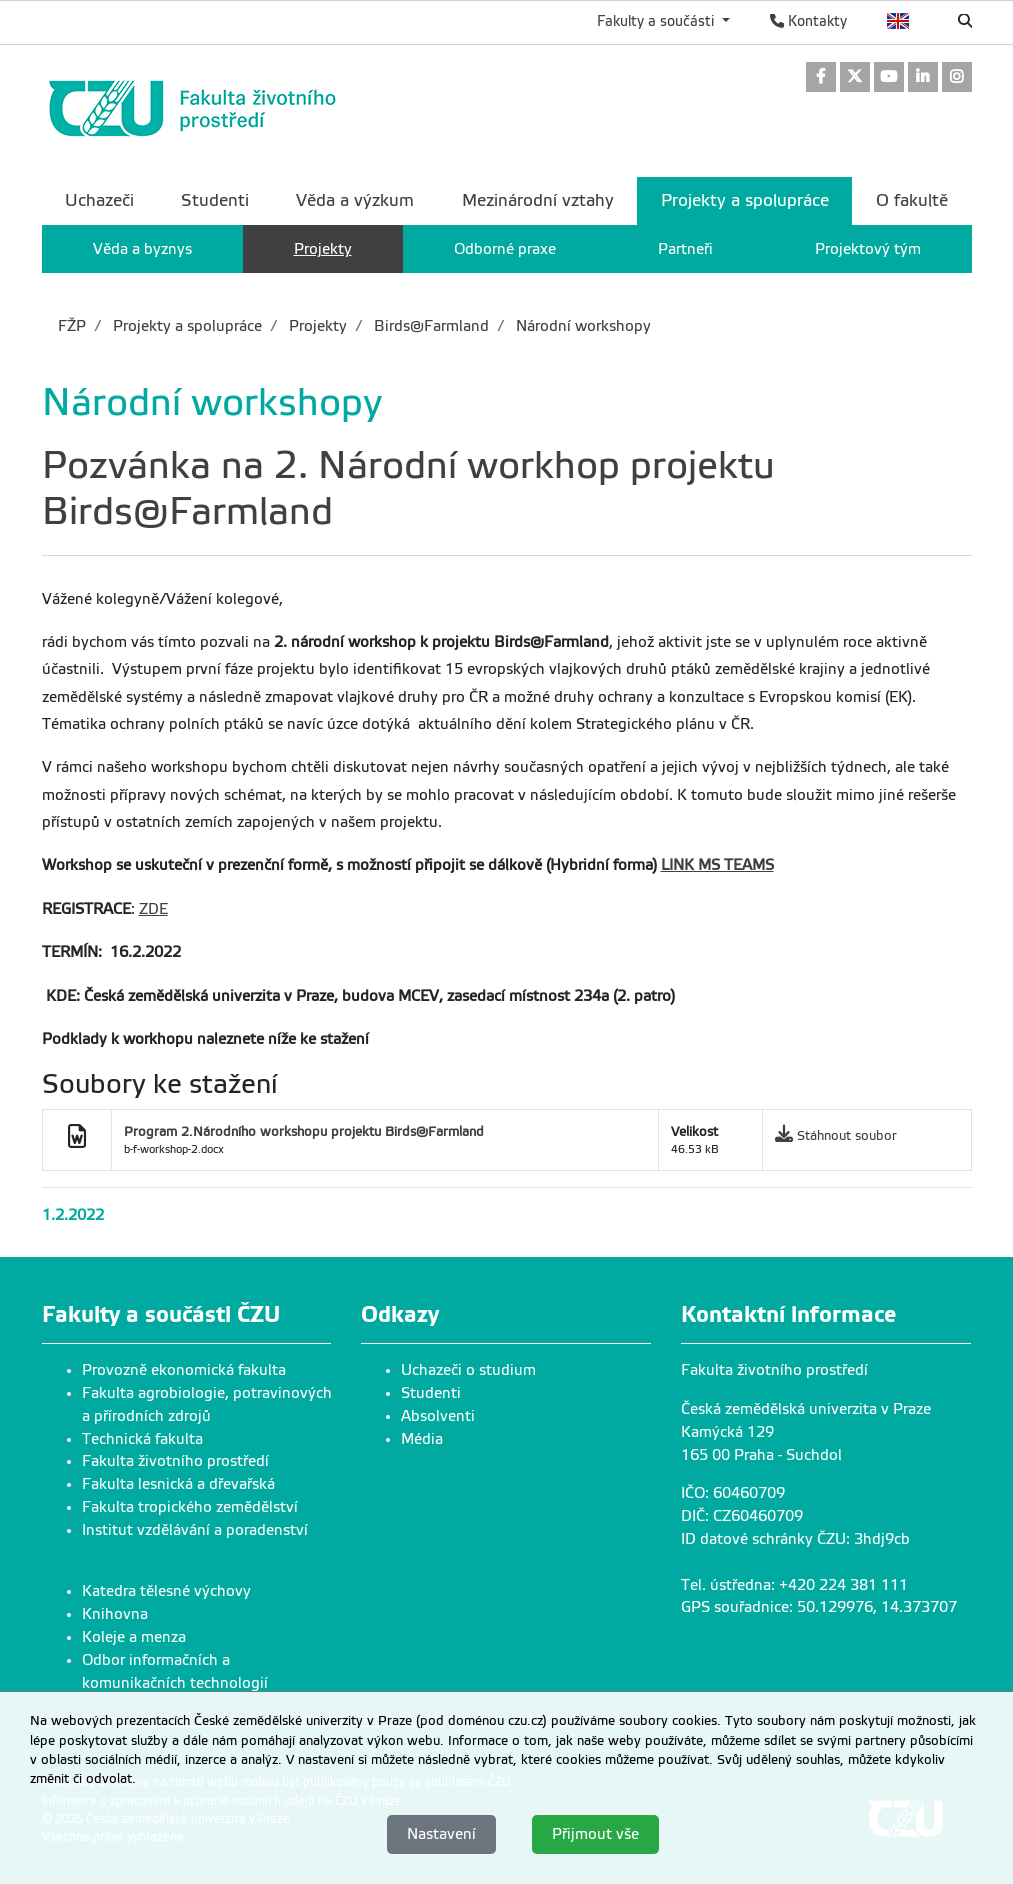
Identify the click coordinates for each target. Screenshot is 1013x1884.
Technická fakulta (142, 1439)
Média (422, 1439)
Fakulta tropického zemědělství (190, 1507)
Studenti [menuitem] (215, 200)
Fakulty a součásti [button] (657, 21)
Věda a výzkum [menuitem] (355, 200)
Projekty (316, 326)
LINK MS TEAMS (717, 865)
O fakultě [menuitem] (912, 200)
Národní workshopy (581, 326)
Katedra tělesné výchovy (166, 1591)
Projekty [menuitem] (323, 249)
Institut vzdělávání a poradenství (195, 1530)
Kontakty (808, 21)
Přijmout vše (595, 1834)
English (898, 21)
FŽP (72, 326)
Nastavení (441, 1834)
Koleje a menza (134, 1637)
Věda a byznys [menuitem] (142, 249)
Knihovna (115, 1614)
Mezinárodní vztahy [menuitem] (538, 200)
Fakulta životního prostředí (175, 1461)
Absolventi (438, 1416)
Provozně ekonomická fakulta (184, 1370)
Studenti (431, 1393)
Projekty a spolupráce (185, 326)
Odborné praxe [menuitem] (505, 249)
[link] (821, 78)
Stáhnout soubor (847, 1135)
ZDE (153, 909)
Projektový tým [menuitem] (868, 249)
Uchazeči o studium (468, 1370)
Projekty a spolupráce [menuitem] (745, 200)
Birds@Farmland (429, 326)
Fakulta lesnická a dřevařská (178, 1484)
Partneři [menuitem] (685, 249)
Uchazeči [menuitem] (99, 200)
